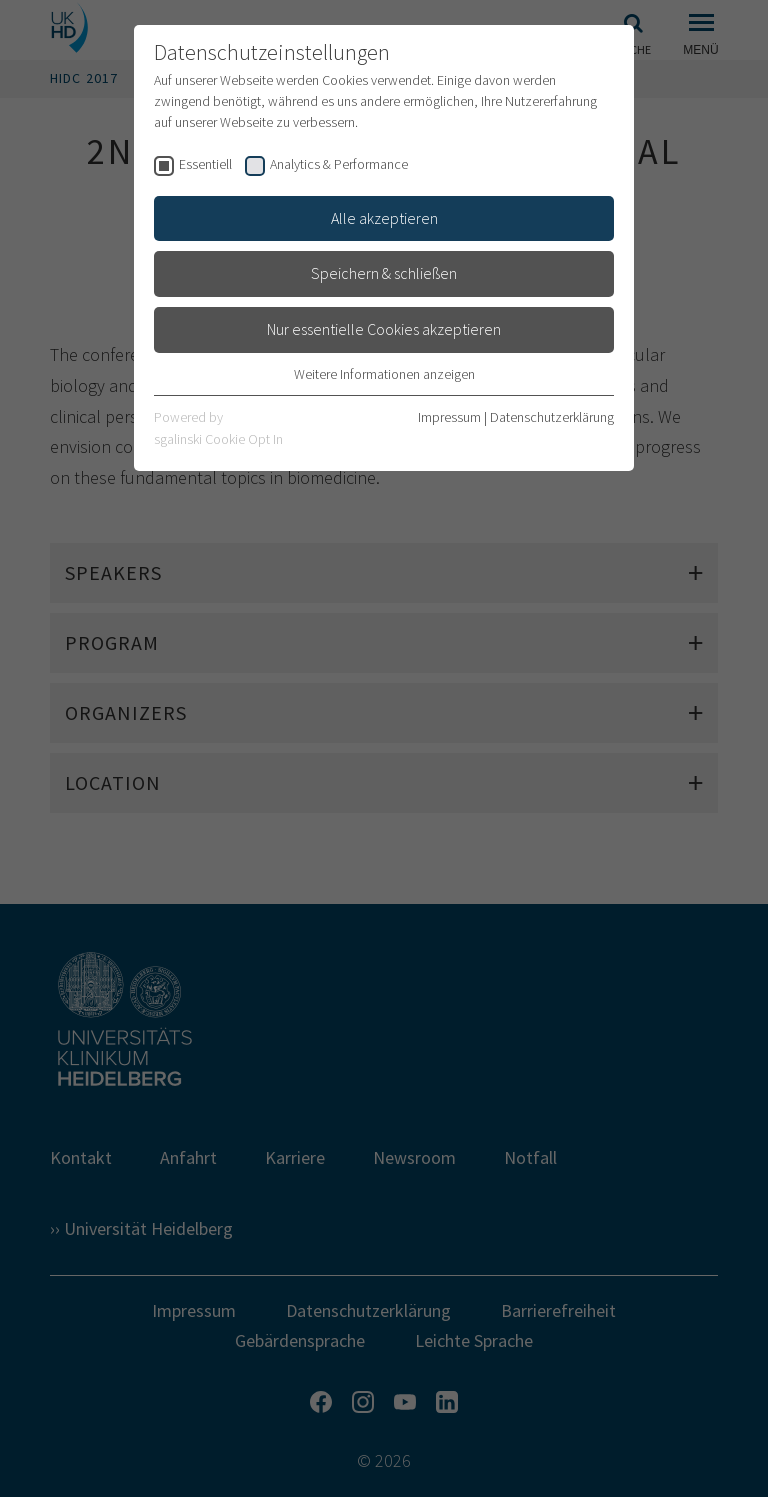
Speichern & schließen (384, 273)
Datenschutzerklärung (552, 417)
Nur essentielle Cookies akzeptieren (384, 329)
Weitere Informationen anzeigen (384, 374)
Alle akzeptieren (384, 218)
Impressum (449, 417)
